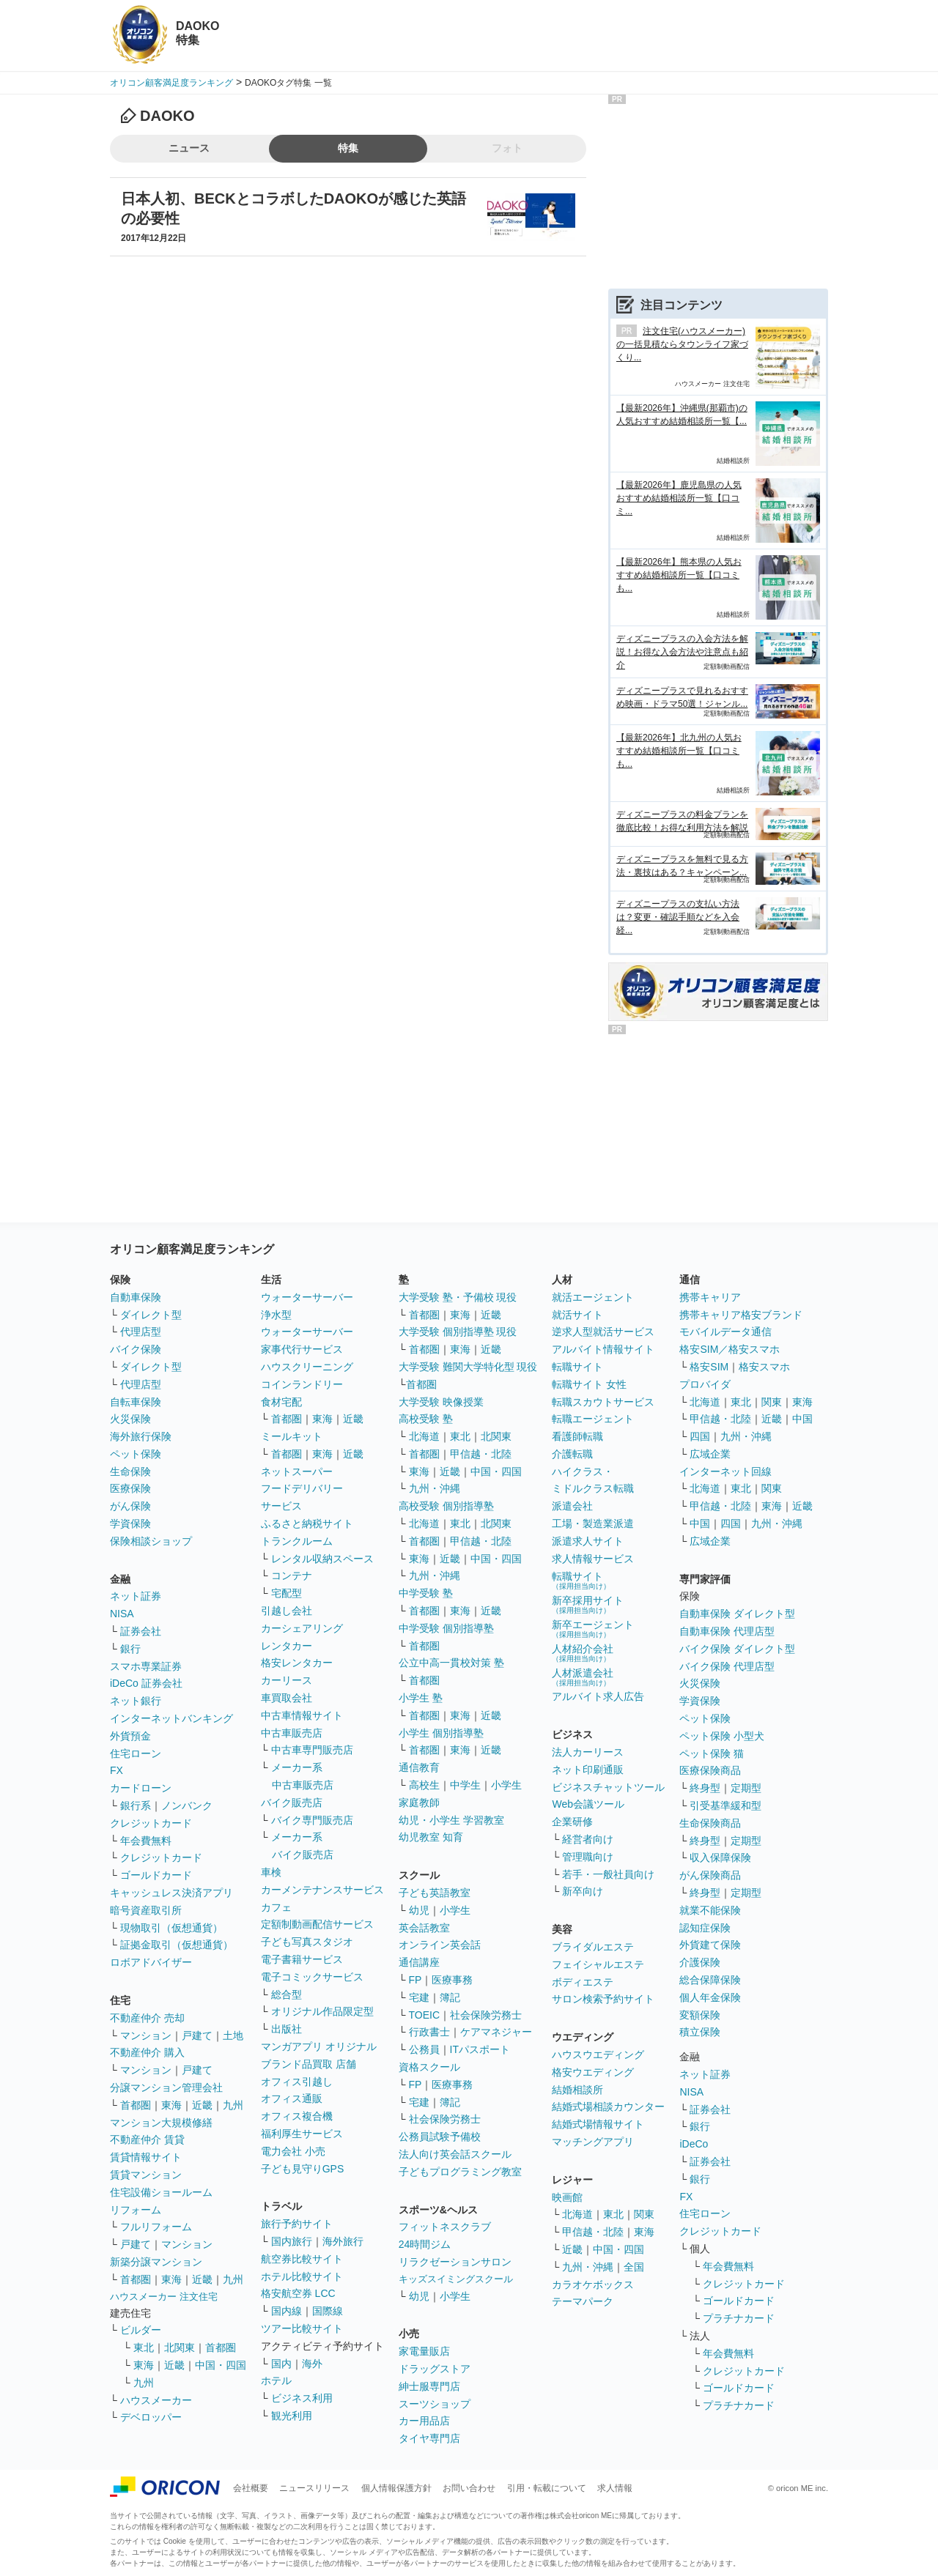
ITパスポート (480, 2049)
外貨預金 (130, 1736)
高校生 (424, 1785)
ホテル (276, 2380)
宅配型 (286, 1593)
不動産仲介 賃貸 (147, 2139)
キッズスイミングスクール (456, 2279)
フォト (507, 148)
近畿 (202, 2105)
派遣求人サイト (588, 1541)
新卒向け (582, 1891)
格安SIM (709, 1367)
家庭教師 (419, 1802)
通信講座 (419, 1962)
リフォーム (135, 2210)
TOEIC (424, 2015)
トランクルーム (297, 1541)
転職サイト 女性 (589, 1384)
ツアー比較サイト (302, 2328)
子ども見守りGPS (302, 2169)
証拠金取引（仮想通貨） (176, 1944)
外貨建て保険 (710, 1944)
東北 (143, 2347)
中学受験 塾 (426, 1593)
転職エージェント (593, 1419)
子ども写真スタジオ (307, 1942)
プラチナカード (739, 2318)
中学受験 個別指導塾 (446, 1628)
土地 (233, 2035)
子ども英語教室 (434, 1892)
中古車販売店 (291, 1733)
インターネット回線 (725, 1471)
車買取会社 (286, 1698)
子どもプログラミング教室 (460, 2172)
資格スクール (429, 2067)
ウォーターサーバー (307, 1297)
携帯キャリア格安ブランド (740, 1315)
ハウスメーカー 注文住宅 (164, 2296)
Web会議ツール (588, 1804)
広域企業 (710, 1454)
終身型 (705, 1788)
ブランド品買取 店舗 (308, 2064)
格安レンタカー (297, 1663)
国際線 (327, 2311)
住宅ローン (135, 1753)
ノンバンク (187, 1805)
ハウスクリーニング (307, 1367)
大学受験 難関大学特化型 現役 (468, 1367)
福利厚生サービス (302, 2133)
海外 (312, 2363)
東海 (171, 2105)
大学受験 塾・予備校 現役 (458, 1297)
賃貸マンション (146, 2174)
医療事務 (452, 1980)
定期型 (746, 1788)
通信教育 (419, 1767)
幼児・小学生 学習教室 (451, 1820)
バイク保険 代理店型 (727, 1666)
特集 (348, 148)
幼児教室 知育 (431, 1837)
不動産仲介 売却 (147, 2018)
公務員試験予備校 (440, 2136)
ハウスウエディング (598, 2054)
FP (415, 1980)
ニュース (189, 148)
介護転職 (572, 1454)
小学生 (506, 1785)
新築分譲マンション (156, 2262)
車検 (271, 1872)
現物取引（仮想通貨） (171, 1928)
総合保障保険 (710, 1980)
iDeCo (693, 2144)
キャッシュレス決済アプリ (171, 1892)
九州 (233, 2105)
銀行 (130, 1649)
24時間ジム (425, 2244)
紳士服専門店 (429, 2386)
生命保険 (130, 1471)
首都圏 (135, 2105)
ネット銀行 (135, 1701)
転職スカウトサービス (603, 1402)
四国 (700, 1436)
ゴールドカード (156, 1875)
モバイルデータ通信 (725, 1331)
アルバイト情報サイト (603, 1349)
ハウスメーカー (156, 2400)
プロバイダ (705, 1384)
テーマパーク (582, 2301)
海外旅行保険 (140, 1436)
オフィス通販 (291, 2098)
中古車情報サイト (302, 1715)
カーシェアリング (302, 1628)
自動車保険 (135, 1297)
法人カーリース (588, 1752)
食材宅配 (281, 1402)
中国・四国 (220, 2365)
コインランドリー (302, 1384)
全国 (634, 2267)
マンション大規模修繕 (161, 2122)
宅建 (419, 1997)
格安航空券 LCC (298, 2293)
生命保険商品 (710, 1823)
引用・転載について (546, 2488)
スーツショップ (434, 2404)
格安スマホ (764, 1367)
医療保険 (130, 1488)
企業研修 (572, 1821)
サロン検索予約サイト (603, 1999)
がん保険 (130, 1506)
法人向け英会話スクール (455, 2154)
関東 (644, 2214)
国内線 (286, 2311)
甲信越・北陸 (481, 1454)
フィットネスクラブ (445, 2226)
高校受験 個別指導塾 (446, 1506)
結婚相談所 (577, 2090)
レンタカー (286, 1646)
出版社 (286, 2029)
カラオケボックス (593, 2284)
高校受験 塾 (426, 1419)
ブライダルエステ (593, 1947)
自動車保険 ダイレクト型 (737, 1613)
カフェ (276, 1907)
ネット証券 (135, 1596)
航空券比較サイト (302, 2259)
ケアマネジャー (496, 2032)
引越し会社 (286, 1611)
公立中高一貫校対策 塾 (451, 1663)
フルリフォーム (156, 2226)
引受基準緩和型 (725, 1805)
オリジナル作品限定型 (322, 2011)
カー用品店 (424, 2421)
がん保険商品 (710, 1875)
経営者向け (587, 1839)
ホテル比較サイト (302, 2276)
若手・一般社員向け (608, 1874)
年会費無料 (145, 1840)
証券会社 (140, 1631)
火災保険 (130, 1419)
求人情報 (614, 2488)
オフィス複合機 (297, 2116)
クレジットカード (151, 1823)
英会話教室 (424, 1928)
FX (116, 1770)
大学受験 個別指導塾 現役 (458, 1331)
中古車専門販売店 (312, 1750)
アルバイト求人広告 (598, 1696)
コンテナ (291, 1575)
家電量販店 (424, 2351)
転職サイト (577, 1367)
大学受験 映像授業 (441, 1402)
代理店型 (140, 1331)
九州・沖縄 (434, 1488)
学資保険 (130, 1523)
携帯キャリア (710, 1297)
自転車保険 (135, 1402)
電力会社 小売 (293, 2151)
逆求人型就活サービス (603, 1331)
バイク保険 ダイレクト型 (737, 1649)
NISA (122, 1613)
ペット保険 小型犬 (721, 1736)
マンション (145, 2035)
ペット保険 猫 (711, 1753)
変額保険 (699, 2015)
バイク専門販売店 (312, 1820)
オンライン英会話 (440, 1944)
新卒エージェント (593, 1628)
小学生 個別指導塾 (441, 1733)
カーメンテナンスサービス (322, 1890)
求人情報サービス (593, 1558)
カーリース (286, 1680)
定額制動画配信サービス (317, 1924)
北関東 (179, 2347)
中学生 (465, 1785)
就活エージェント (593, 1297)
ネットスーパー (297, 1471)
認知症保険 (705, 1928)
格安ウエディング (593, 2072)
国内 (281, 2363)
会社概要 (250, 2488)
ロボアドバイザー (151, 1962)
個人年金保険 (710, 1997)
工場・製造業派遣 (593, 1523)
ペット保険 (135, 1454)
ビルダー (140, 2330)
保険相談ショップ (151, 1541)
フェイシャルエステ (598, 1964)
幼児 (419, 1910)
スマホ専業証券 (146, 1666)
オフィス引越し (297, 2081)
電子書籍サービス (302, 1959)
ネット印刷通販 (588, 1769)
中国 (802, 1419)
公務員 (424, 2049)
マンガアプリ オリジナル (319, 2046)
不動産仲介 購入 (147, 2052)
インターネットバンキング (171, 1718)
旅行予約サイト (297, 2224)
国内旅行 (291, 2241)
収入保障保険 (720, 1857)
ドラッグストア (434, 2369)
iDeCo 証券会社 (146, 1683)
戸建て (197, 2035)
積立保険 (699, 2032)
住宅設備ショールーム (161, 2192)
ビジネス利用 (302, 2398)
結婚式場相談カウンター (608, 2106)
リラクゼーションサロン (455, 2262)
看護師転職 (577, 1436)
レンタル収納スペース (322, 1558)
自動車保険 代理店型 (727, 1631)
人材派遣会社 (582, 1677)
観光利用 (291, 2415)
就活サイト (577, 1315)
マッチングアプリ (593, 2142)
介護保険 (699, 1962)
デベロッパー (151, 2417)
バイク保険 (135, 1349)
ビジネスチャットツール (608, 1787)
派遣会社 (572, 1506)
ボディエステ (582, 1982)
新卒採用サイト (588, 1604)
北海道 (424, 1436)
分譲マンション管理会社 (166, 2087)
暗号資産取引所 (146, 1910)
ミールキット (291, 1436)
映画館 (567, 2197)
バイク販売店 (291, 1802)
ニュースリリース (314, 2488)
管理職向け (587, 1857)
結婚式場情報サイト (598, 2124)
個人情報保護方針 (396, 2488)
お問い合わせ (469, 2488)
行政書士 (429, 2032)
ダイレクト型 (151, 1315)
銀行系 (135, 1805)
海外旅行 (342, 2241)
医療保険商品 (710, 1770)
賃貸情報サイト (146, 2157)
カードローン (140, 1788)
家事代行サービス (302, 1349)
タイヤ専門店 (429, 2438)
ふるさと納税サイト (307, 1523)
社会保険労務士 (486, 2015)
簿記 (450, 1997)
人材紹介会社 (582, 1653)
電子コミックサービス (312, 1977)
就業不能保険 (710, 1910)
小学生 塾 (421, 1698)
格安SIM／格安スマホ (729, 1349)
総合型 (286, 1994)
